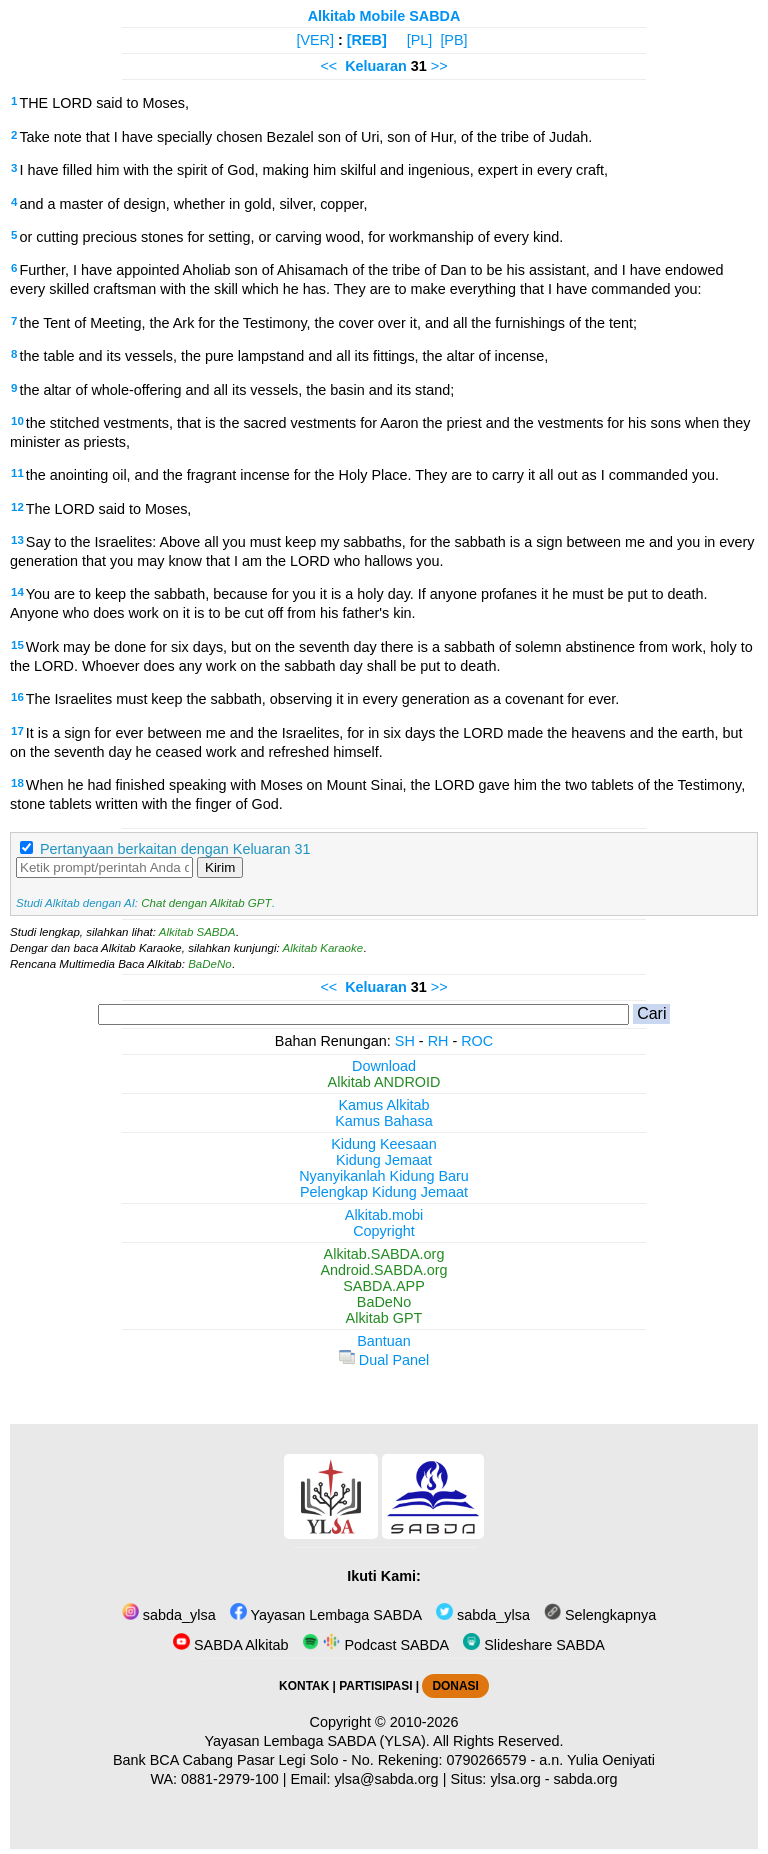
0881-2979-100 (230, 1779)
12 (17, 507)
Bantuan (384, 1341)
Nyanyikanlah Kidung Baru (384, 1176)
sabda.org (586, 1779)
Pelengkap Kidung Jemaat (384, 1192)
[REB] (367, 40)
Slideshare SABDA (534, 1645)
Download (384, 1066)
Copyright (384, 1231)
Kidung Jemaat (384, 1160)
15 (17, 645)
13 (17, 540)
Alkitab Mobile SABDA (384, 16)
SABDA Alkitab (230, 1645)
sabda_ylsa (169, 1615)
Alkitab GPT (384, 1318)
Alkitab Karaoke (323, 948)
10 (17, 421)
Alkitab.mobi (384, 1215)
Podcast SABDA (375, 1645)
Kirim (220, 867)
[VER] (315, 40)
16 (17, 697)
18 (17, 783)
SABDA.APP (384, 1286)
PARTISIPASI (375, 1686)
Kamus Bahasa (384, 1121)
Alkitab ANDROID (384, 1082)
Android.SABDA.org (383, 1270)
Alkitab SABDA (197, 932)
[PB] (453, 40)
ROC (477, 1041)
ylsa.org (515, 1779)
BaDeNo (210, 964)
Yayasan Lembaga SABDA (326, 1615)
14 (17, 592)
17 (17, 731)
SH (405, 1041)
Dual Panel (384, 1360)
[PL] (420, 40)
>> (439, 66)
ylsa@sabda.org (386, 1779)
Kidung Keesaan (384, 1144)
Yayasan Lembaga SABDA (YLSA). (317, 1741)
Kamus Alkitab (383, 1105)
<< (328, 66)
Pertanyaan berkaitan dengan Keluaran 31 (175, 849)
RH (438, 1041)
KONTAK (304, 1686)
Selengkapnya (600, 1615)
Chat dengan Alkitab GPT (206, 903)
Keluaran (376, 66)
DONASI (455, 1686)
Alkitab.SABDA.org (384, 1254)
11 (17, 473)
